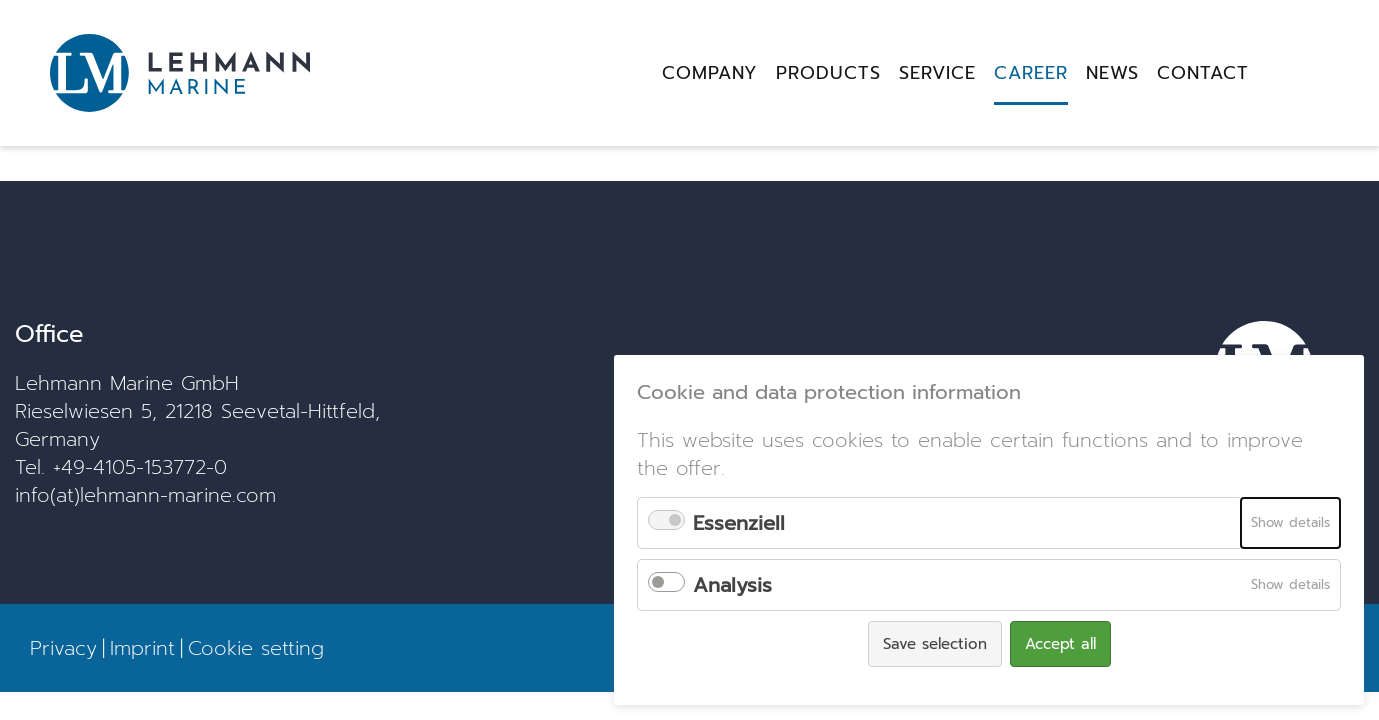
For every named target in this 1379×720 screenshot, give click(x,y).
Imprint (142, 648)
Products (828, 73)
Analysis (732, 585)
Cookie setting (256, 648)
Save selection (935, 644)
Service (937, 73)
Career (1031, 73)
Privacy (63, 648)
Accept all (1060, 644)
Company (710, 73)
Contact (1203, 73)
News (1112, 73)
